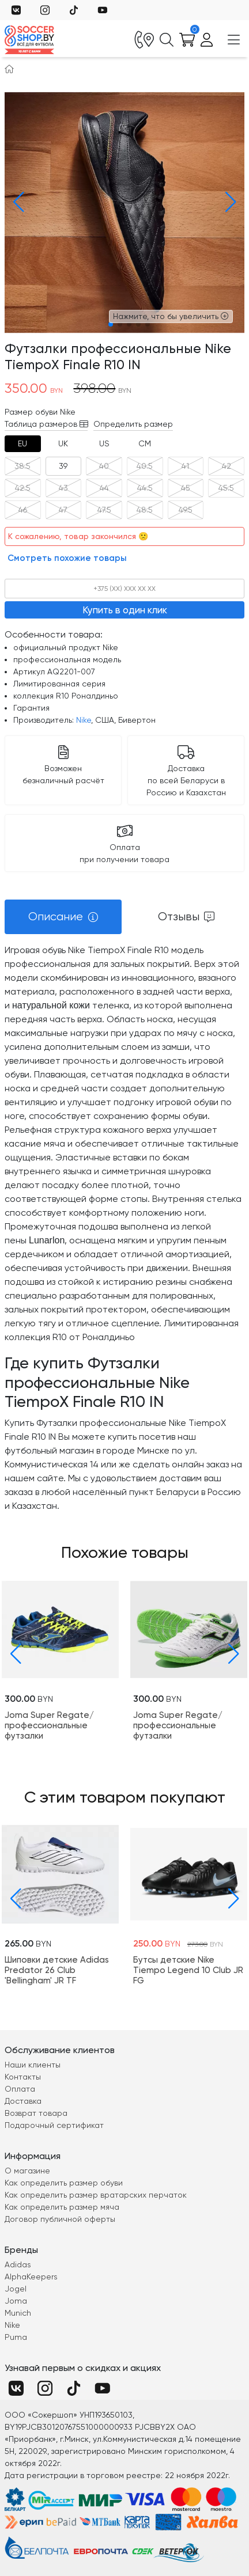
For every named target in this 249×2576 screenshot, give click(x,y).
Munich (18, 2312)
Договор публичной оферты (60, 2219)
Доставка (23, 2100)
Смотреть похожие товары (67, 558)
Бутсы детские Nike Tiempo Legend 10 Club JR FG (188, 1970)
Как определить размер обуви (64, 2182)
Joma (16, 2300)
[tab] (22, 443)
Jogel (16, 2288)
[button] (15, 202)
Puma (16, 2337)
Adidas (18, 2264)
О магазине (27, 2170)
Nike (83, 719)
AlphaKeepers (31, 2276)
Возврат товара (36, 2113)
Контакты (23, 2076)
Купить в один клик (124, 610)
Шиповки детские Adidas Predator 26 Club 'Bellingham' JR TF (57, 1970)
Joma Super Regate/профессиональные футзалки (49, 1725)
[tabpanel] (124, 1227)
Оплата (20, 2088)
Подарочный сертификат (54, 2125)
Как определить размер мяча (62, 2206)
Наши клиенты (33, 2064)
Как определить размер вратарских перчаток (96, 2194)
